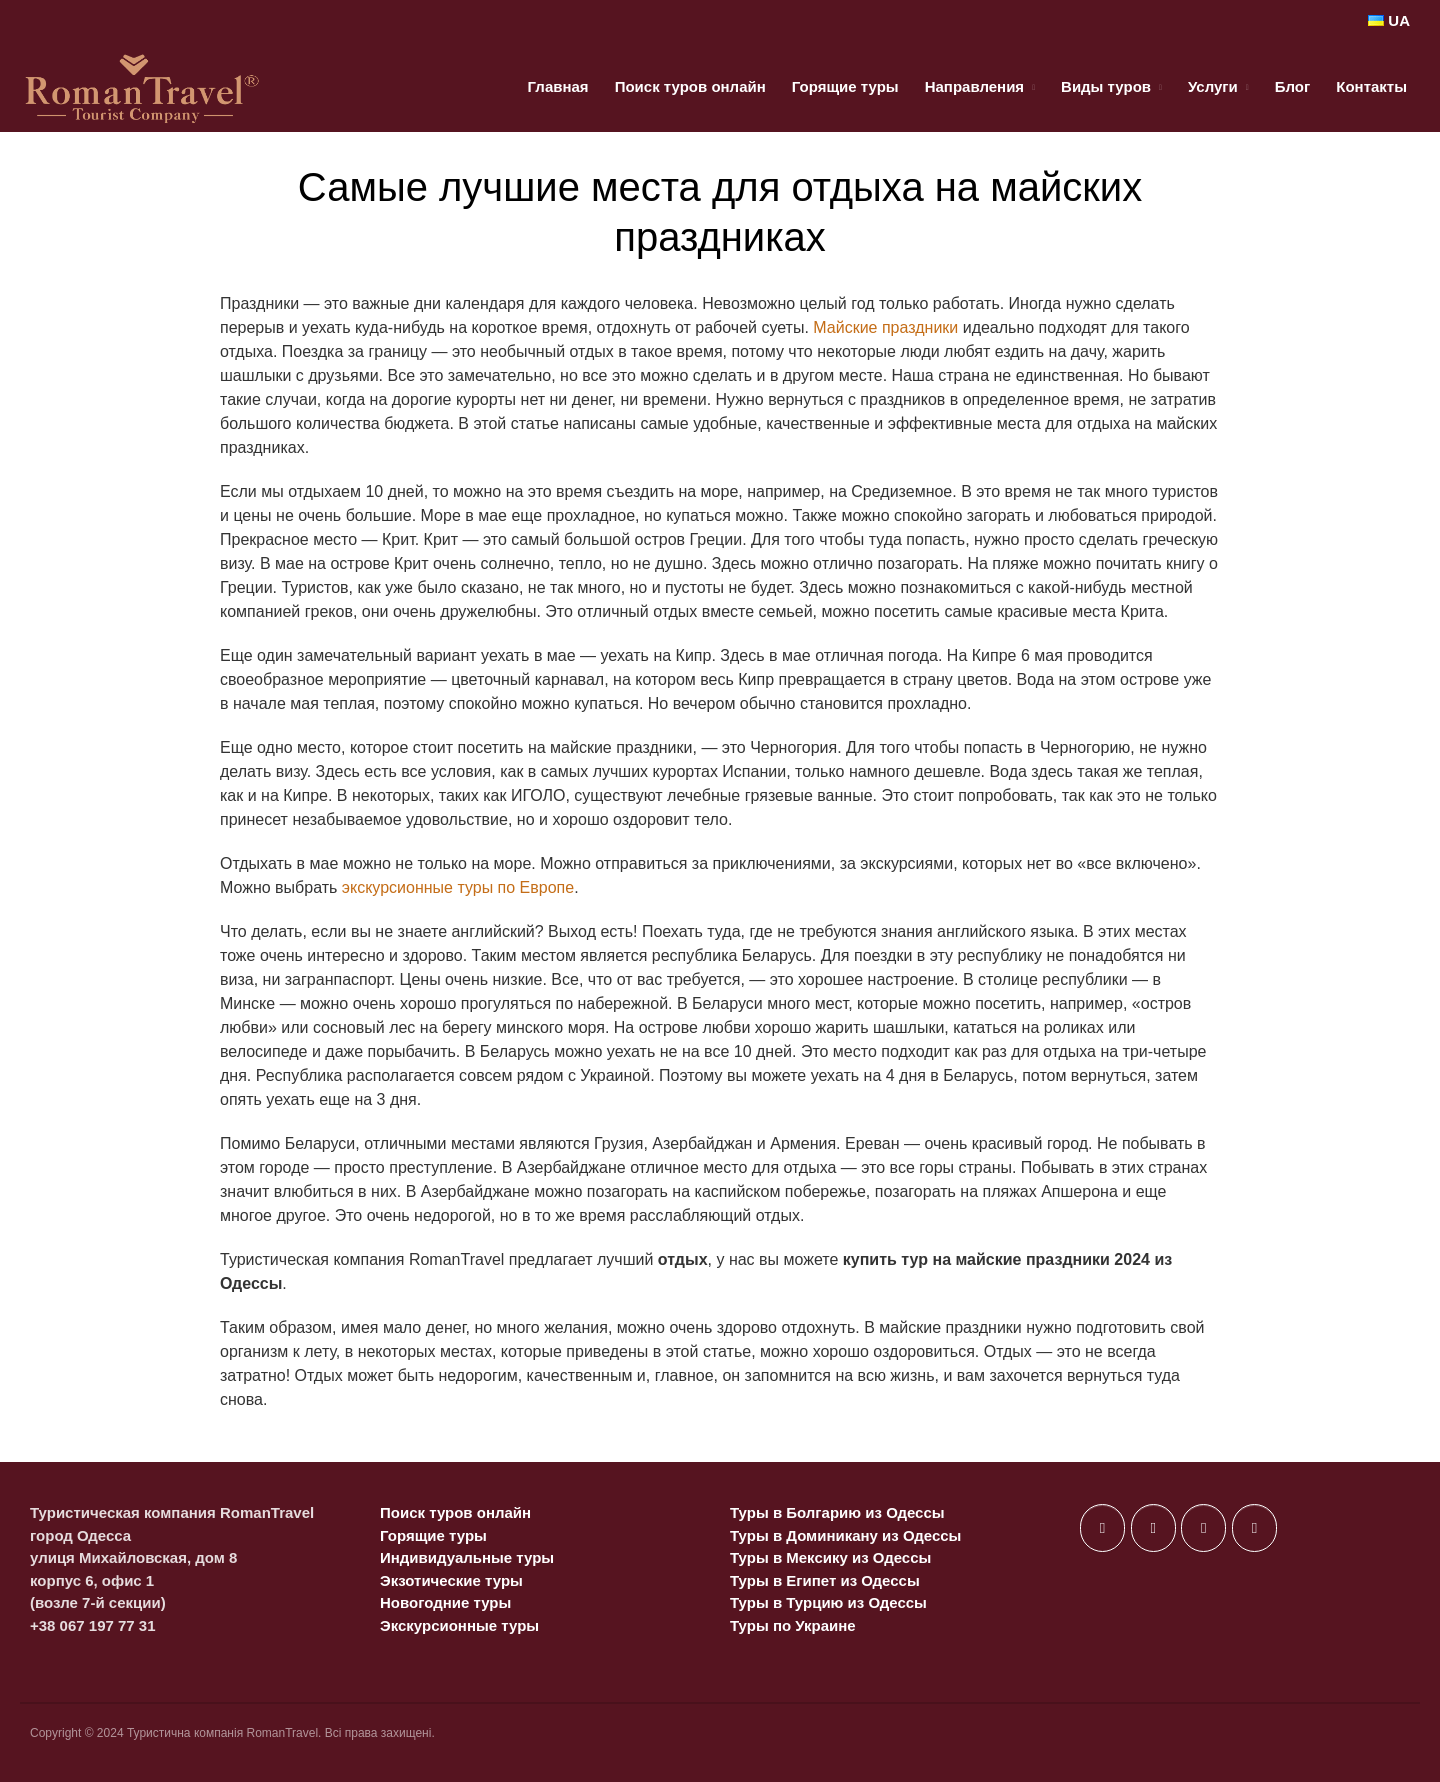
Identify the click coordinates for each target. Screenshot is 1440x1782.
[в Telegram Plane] (1254, 1528)
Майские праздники (885, 327)
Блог (1293, 86)
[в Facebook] (1102, 1528)
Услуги (1213, 86)
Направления (974, 86)
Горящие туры (845, 86)
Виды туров (1106, 86)
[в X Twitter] (1153, 1528)
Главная (558, 86)
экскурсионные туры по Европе (458, 887)
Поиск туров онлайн (690, 86)
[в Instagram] (1203, 1528)
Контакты (1371, 86)
